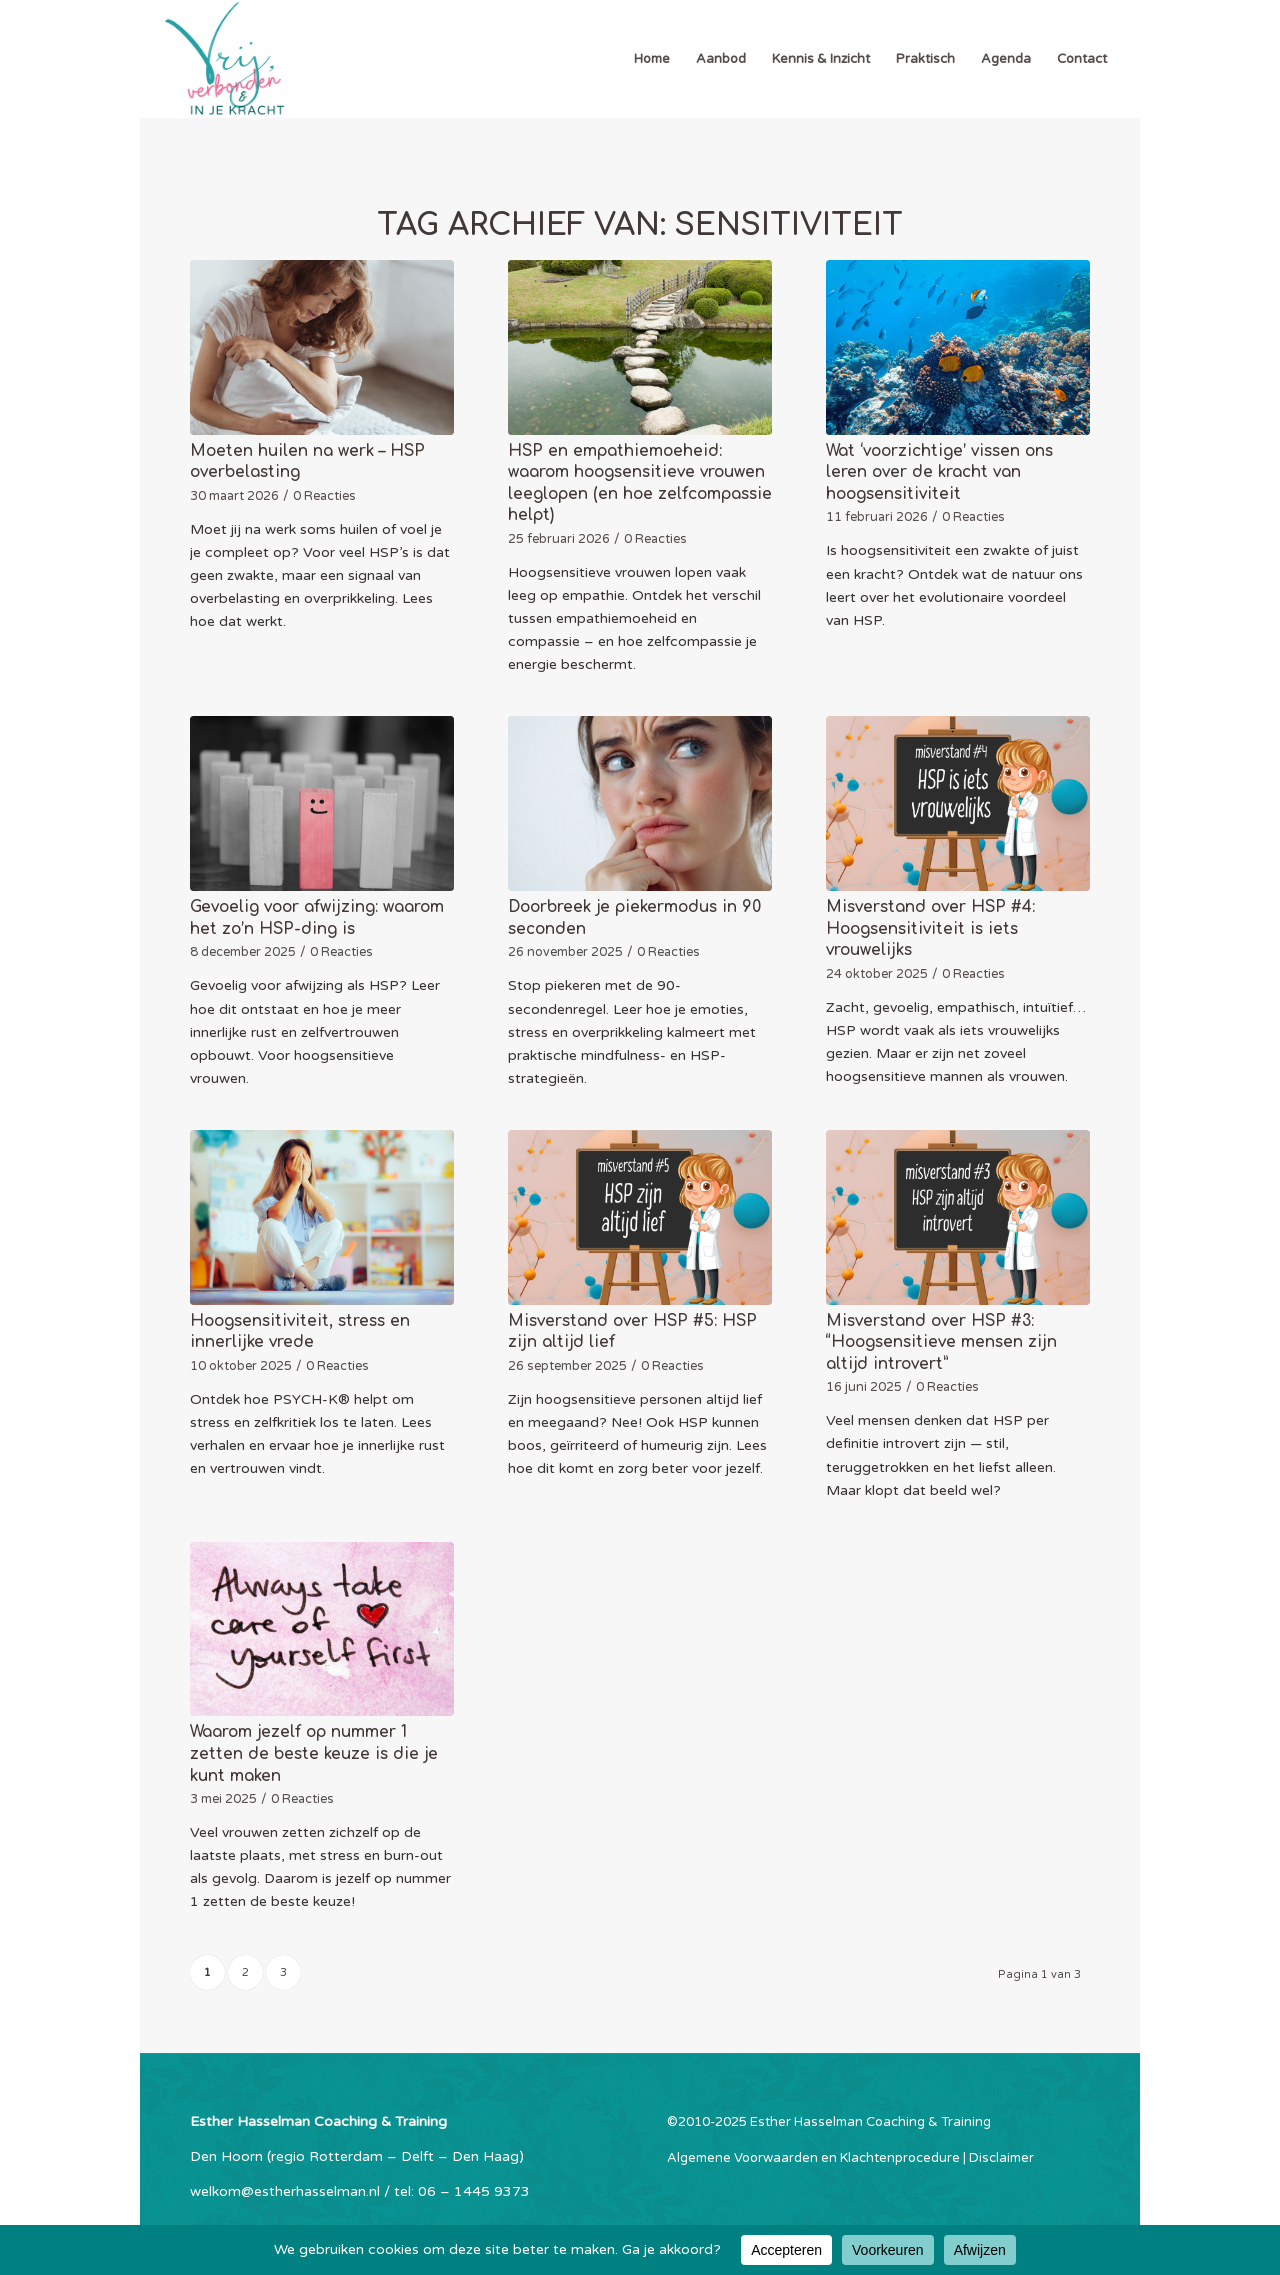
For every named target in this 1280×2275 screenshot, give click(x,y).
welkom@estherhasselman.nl (285, 2191)
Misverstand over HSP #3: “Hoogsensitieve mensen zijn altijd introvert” (941, 1342)
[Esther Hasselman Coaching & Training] (224, 59)
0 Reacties (324, 496)
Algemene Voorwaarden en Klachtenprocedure (813, 2158)
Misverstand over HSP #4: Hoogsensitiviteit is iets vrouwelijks (930, 928)
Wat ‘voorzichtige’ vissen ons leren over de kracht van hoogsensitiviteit (939, 472)
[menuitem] (652, 59)
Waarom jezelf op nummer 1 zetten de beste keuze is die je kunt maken (314, 1753)
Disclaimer (1001, 2158)
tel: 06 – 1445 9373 (462, 2191)
